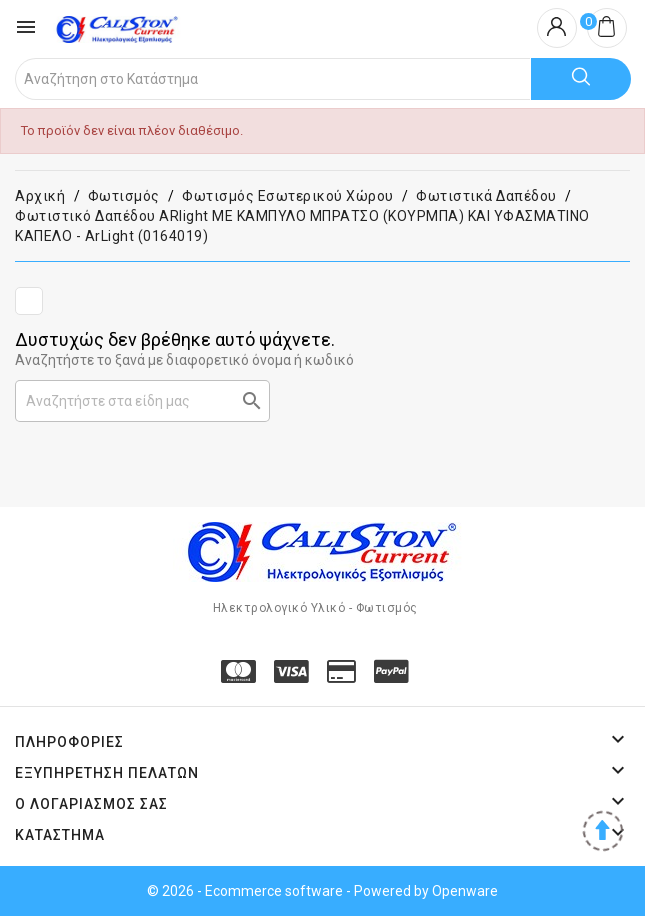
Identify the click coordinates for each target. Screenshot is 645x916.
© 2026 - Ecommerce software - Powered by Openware (322, 891)
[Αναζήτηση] (142, 401)
